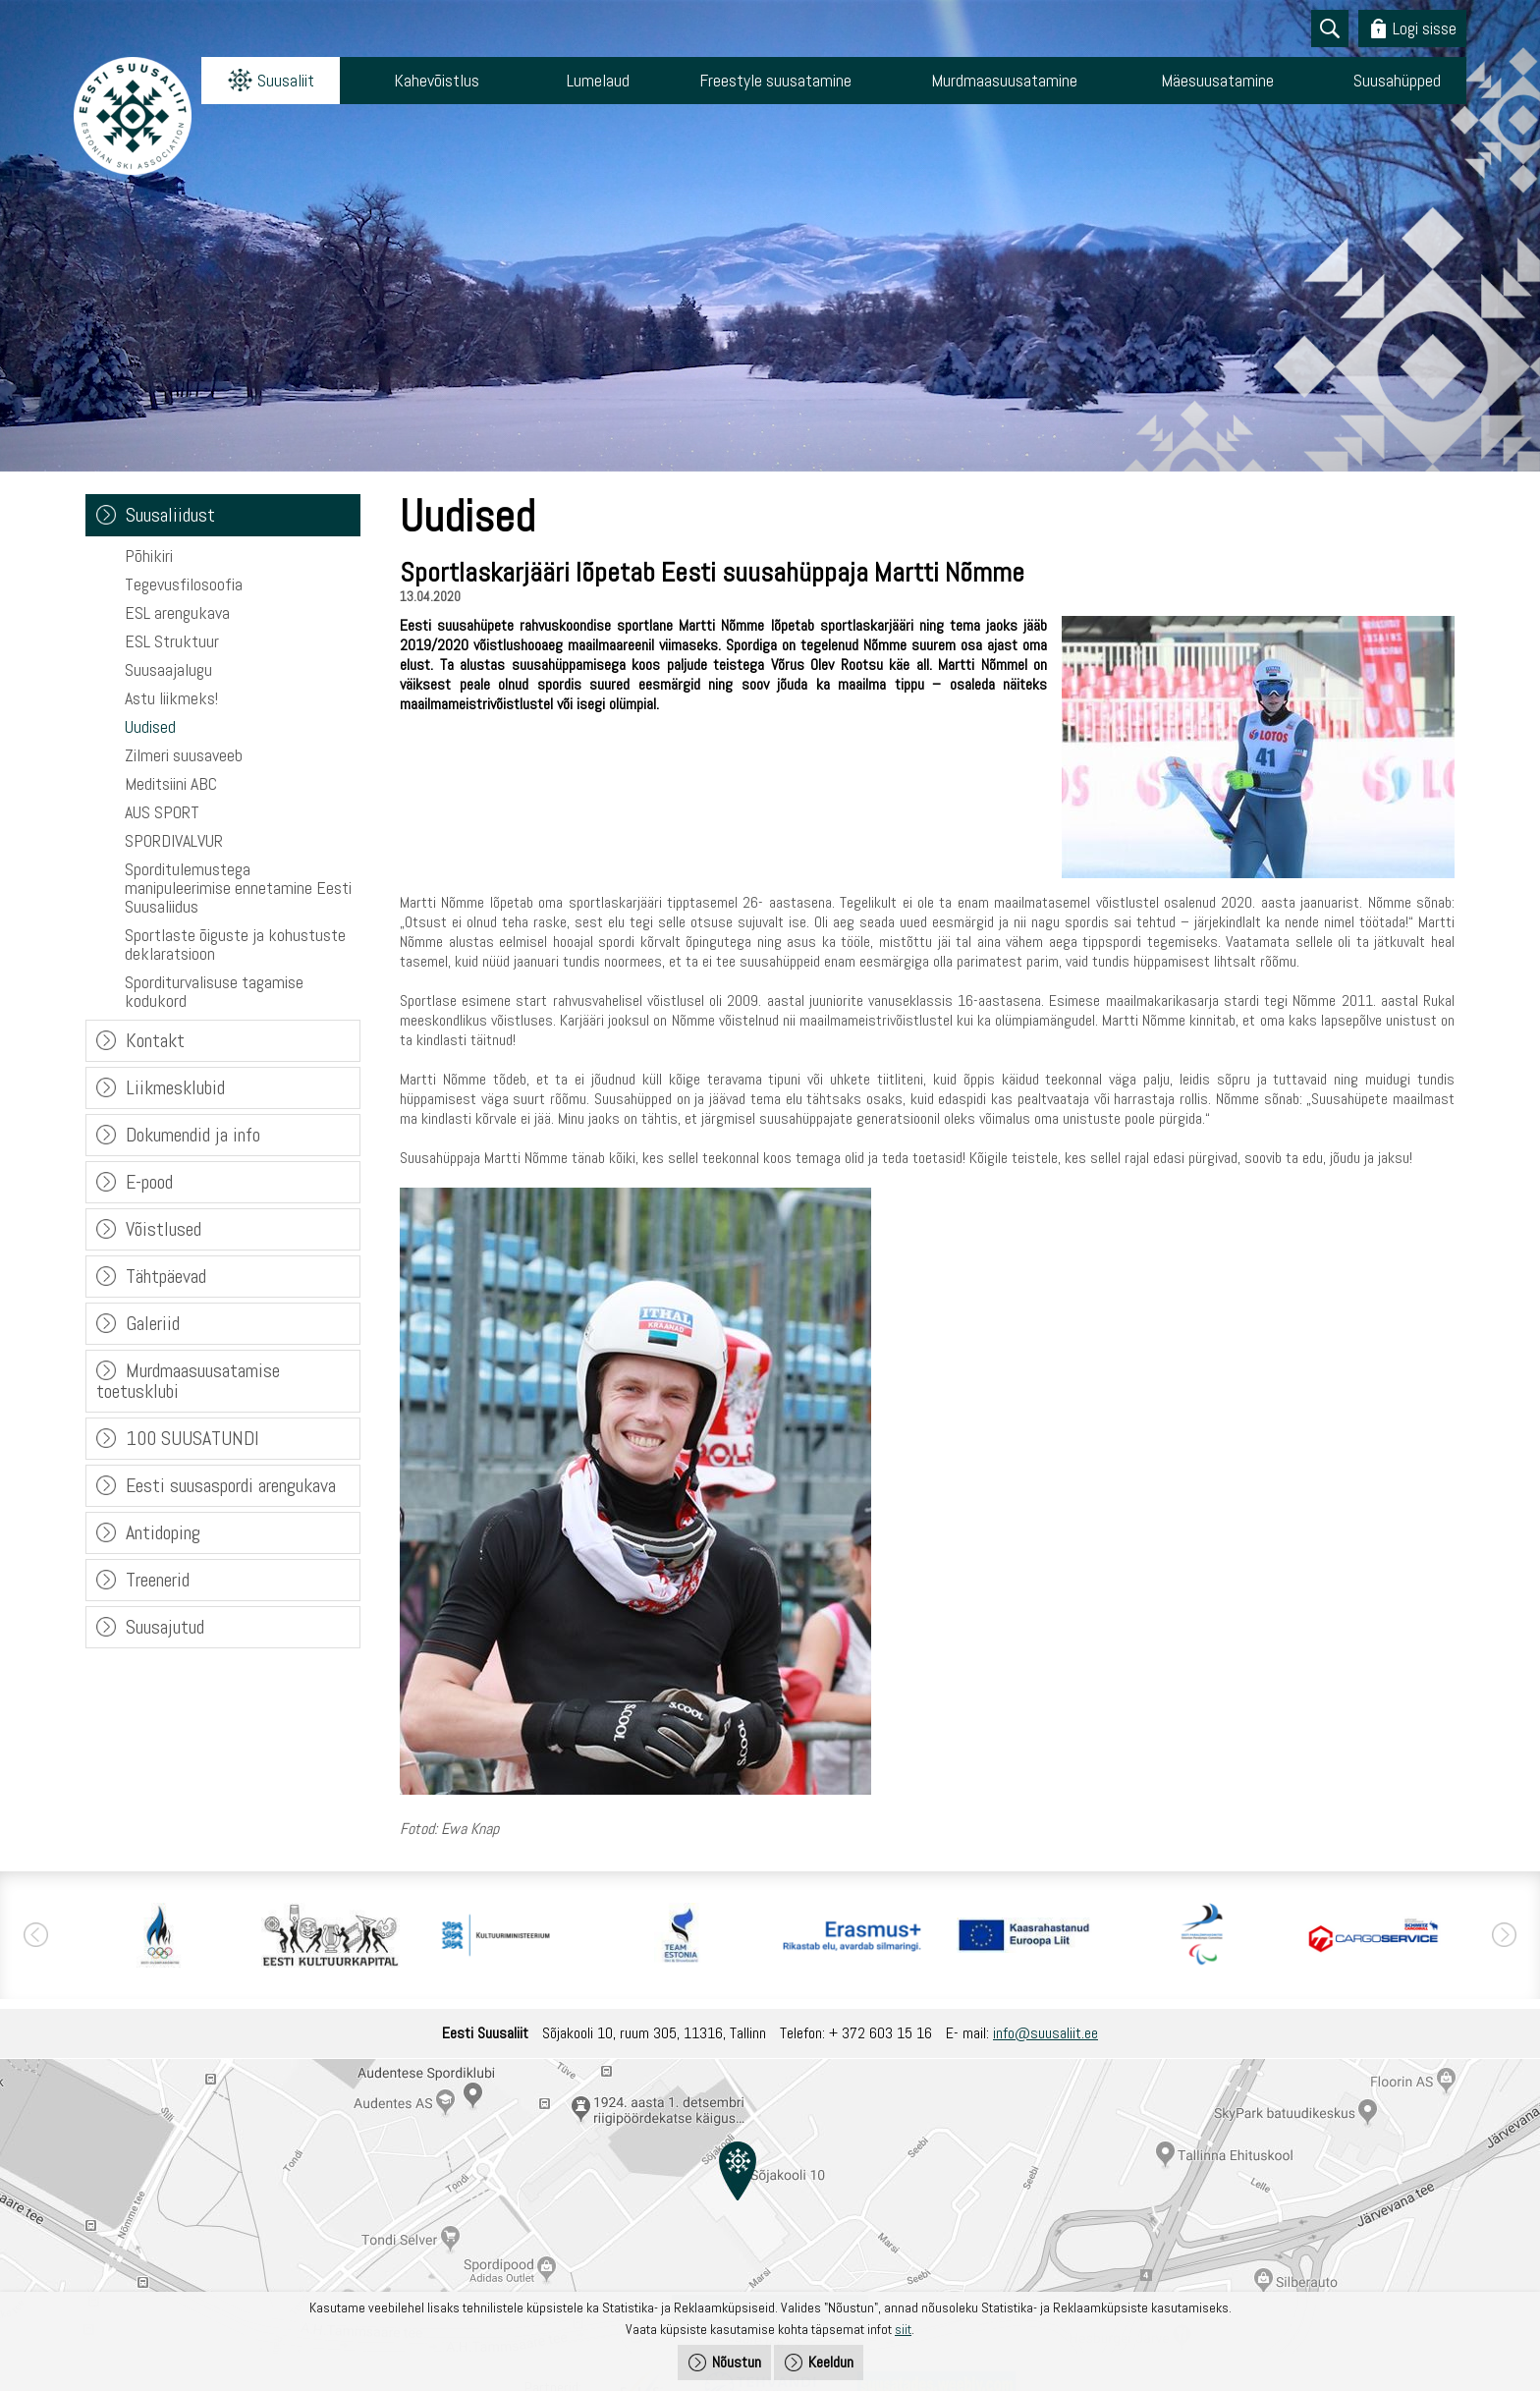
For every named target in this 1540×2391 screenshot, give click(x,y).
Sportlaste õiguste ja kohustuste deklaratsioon (235, 944)
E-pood (149, 1182)
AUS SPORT (162, 812)
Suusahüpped (1397, 80)
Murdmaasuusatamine (1004, 80)
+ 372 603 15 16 (880, 2033)
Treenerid (158, 1579)
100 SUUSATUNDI (192, 1438)
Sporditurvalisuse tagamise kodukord (214, 991)
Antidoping (163, 1532)
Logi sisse (1425, 28)
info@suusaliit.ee (1045, 2033)
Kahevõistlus (436, 80)
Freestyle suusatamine (775, 80)
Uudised (150, 726)
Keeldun (830, 2362)
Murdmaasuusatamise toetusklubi (188, 1381)
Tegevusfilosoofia (184, 584)
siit (903, 2329)
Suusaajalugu (168, 669)
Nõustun (736, 2362)
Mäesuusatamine (1217, 80)
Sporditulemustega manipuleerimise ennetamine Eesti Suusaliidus (238, 887)
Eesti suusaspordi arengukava (231, 1485)
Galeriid (153, 1323)
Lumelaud (598, 80)
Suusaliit (285, 80)
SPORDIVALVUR (174, 840)
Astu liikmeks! (171, 698)
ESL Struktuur (172, 641)
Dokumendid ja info (193, 1134)
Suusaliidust (170, 515)
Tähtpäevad (166, 1276)
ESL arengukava (177, 612)
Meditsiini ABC (171, 783)
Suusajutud (165, 1627)
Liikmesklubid (175, 1087)
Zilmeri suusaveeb (184, 755)
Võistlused (163, 1229)
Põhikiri (149, 555)
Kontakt (155, 1040)
